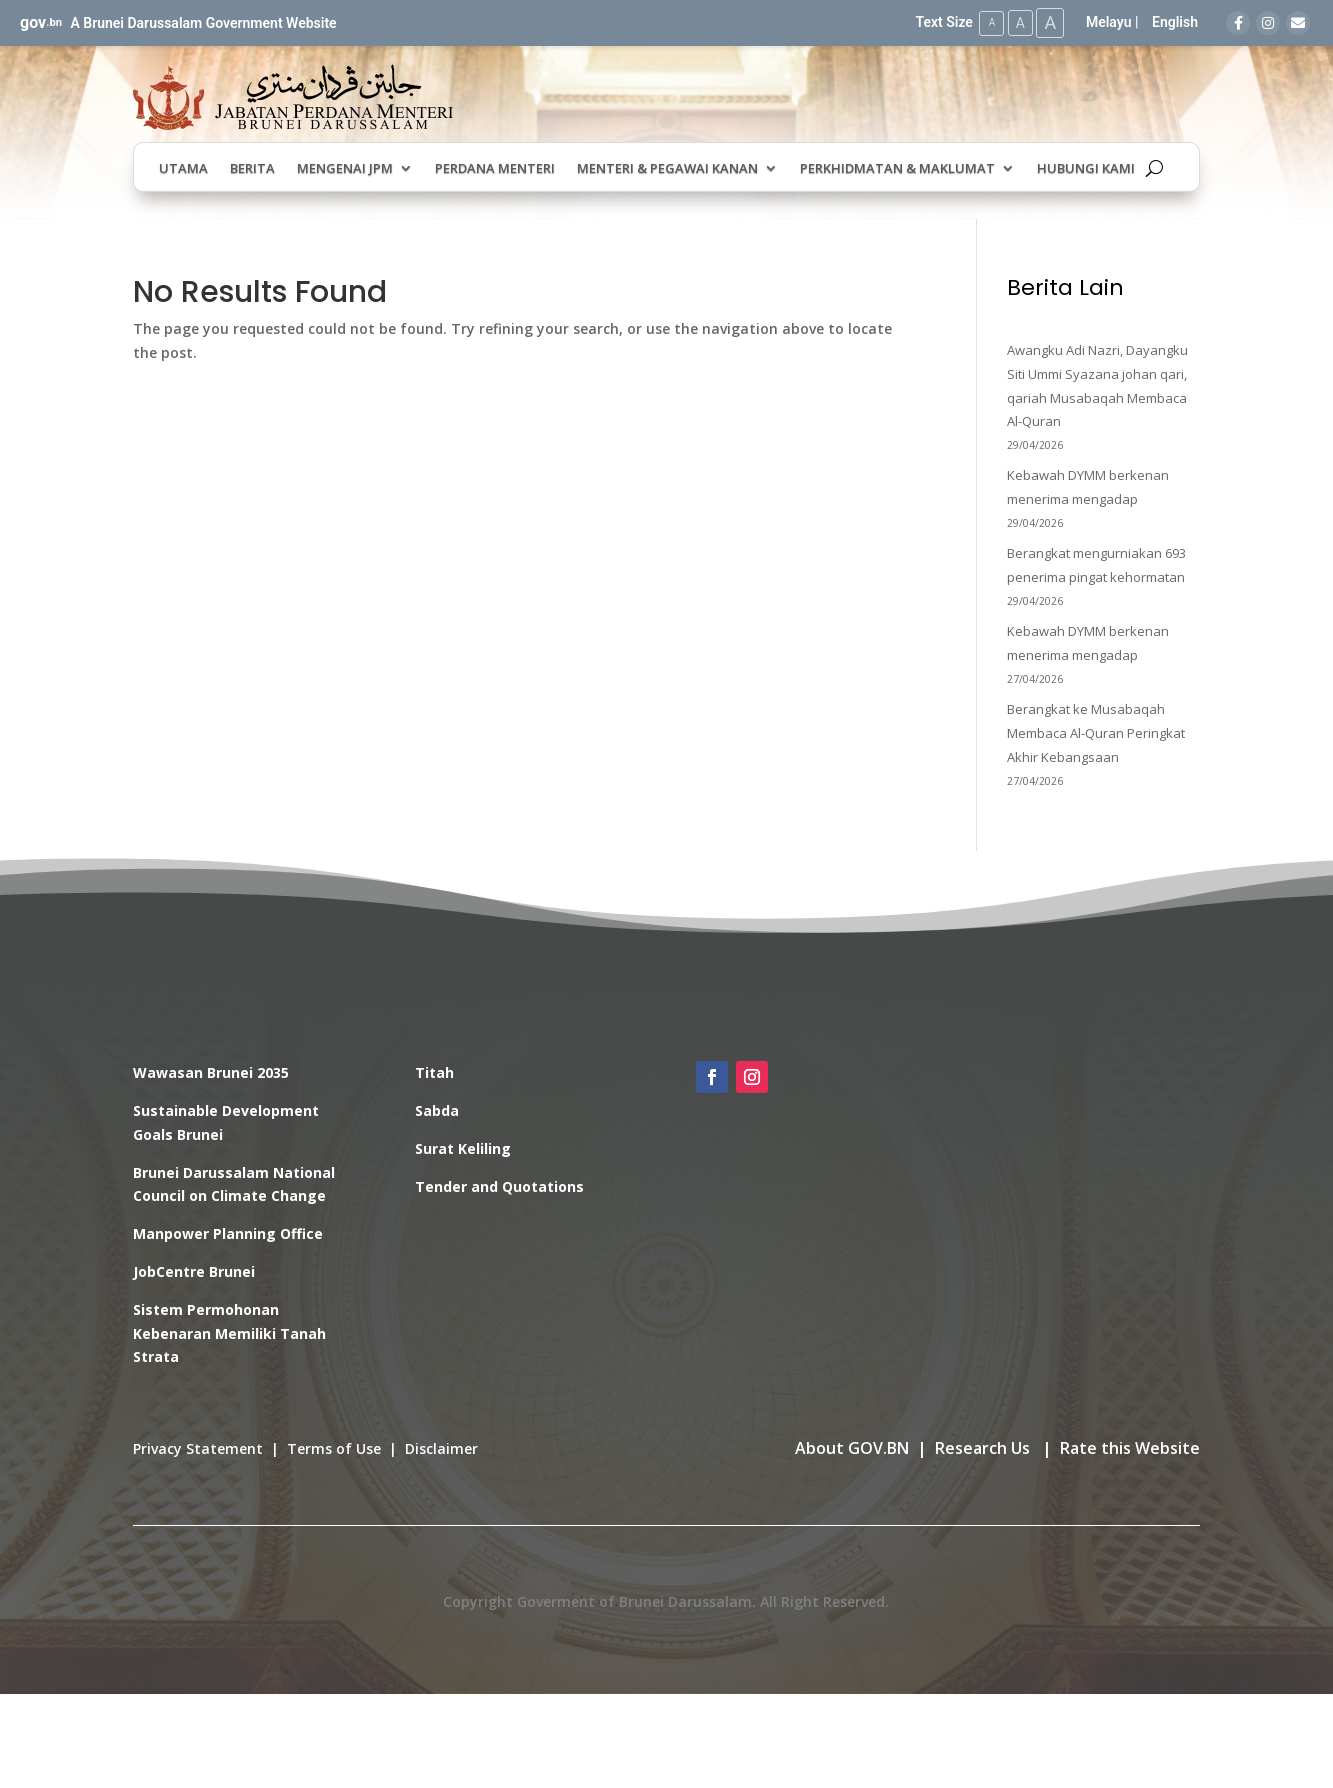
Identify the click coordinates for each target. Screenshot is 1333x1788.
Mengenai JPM (345, 169)
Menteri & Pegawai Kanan (667, 169)
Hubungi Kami (1086, 169)
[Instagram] (1268, 23)
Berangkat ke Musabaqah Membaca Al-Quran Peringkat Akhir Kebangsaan (1096, 732)
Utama (183, 169)
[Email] (1298, 23)
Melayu (1109, 22)
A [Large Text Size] (1049, 22)
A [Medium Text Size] (1016, 22)
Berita (252, 169)
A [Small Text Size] (986, 22)
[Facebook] (1238, 23)
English (1175, 22)
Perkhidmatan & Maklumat (897, 169)
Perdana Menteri (495, 169)
